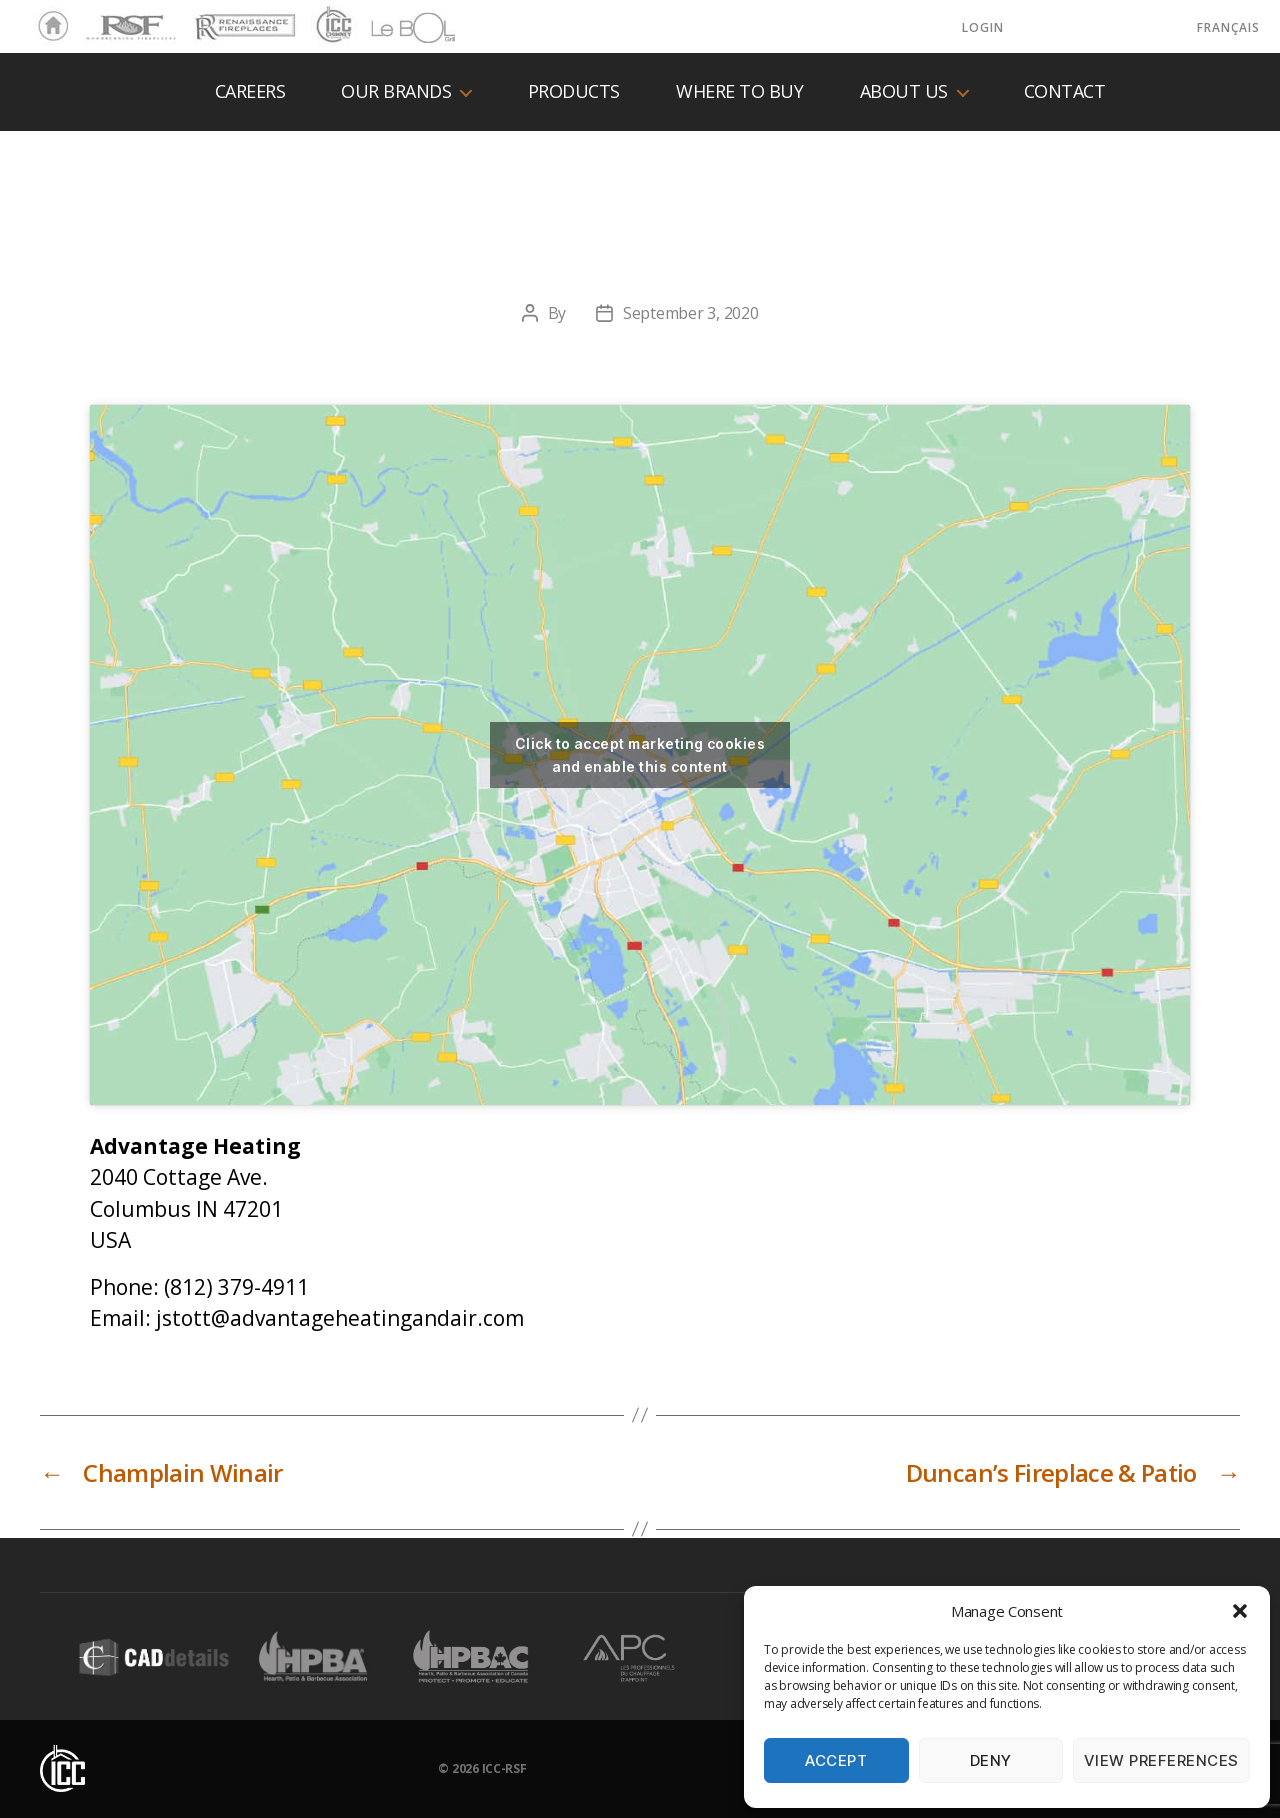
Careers (250, 92)
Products (574, 92)
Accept (836, 1760)
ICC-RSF (504, 1768)
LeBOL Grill (395, 27)
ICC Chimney (331, 27)
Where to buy (739, 92)
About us (904, 92)
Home (48, 27)
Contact (1065, 92)
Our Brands (396, 92)
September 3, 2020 (690, 313)
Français (1228, 27)
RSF (96, 18)
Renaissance (242, 18)
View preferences (1161, 1760)
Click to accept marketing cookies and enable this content (640, 755)
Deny (991, 1760)
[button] (1240, 1611)
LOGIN (983, 27)
